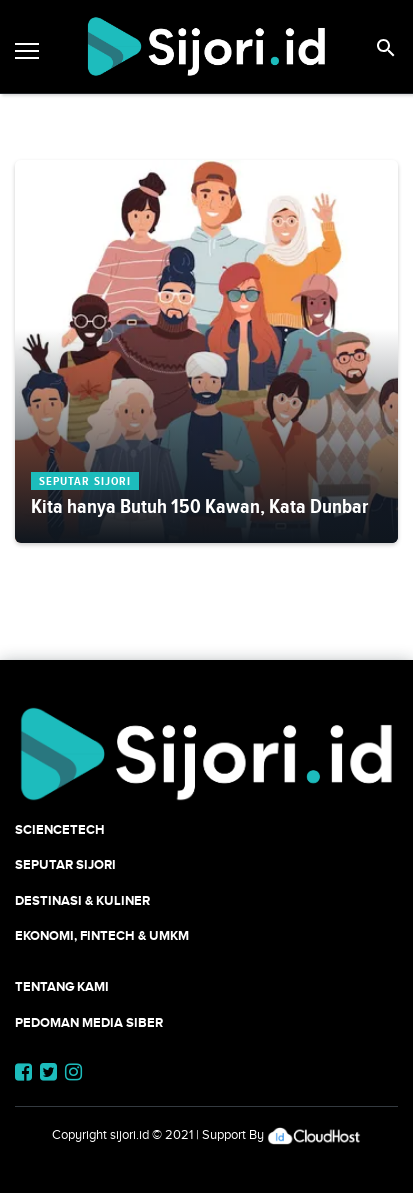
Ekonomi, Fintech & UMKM (102, 935)
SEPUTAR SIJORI (65, 864)
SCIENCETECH (60, 829)
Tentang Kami (62, 986)
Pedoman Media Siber (89, 1022)
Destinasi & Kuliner (82, 900)
